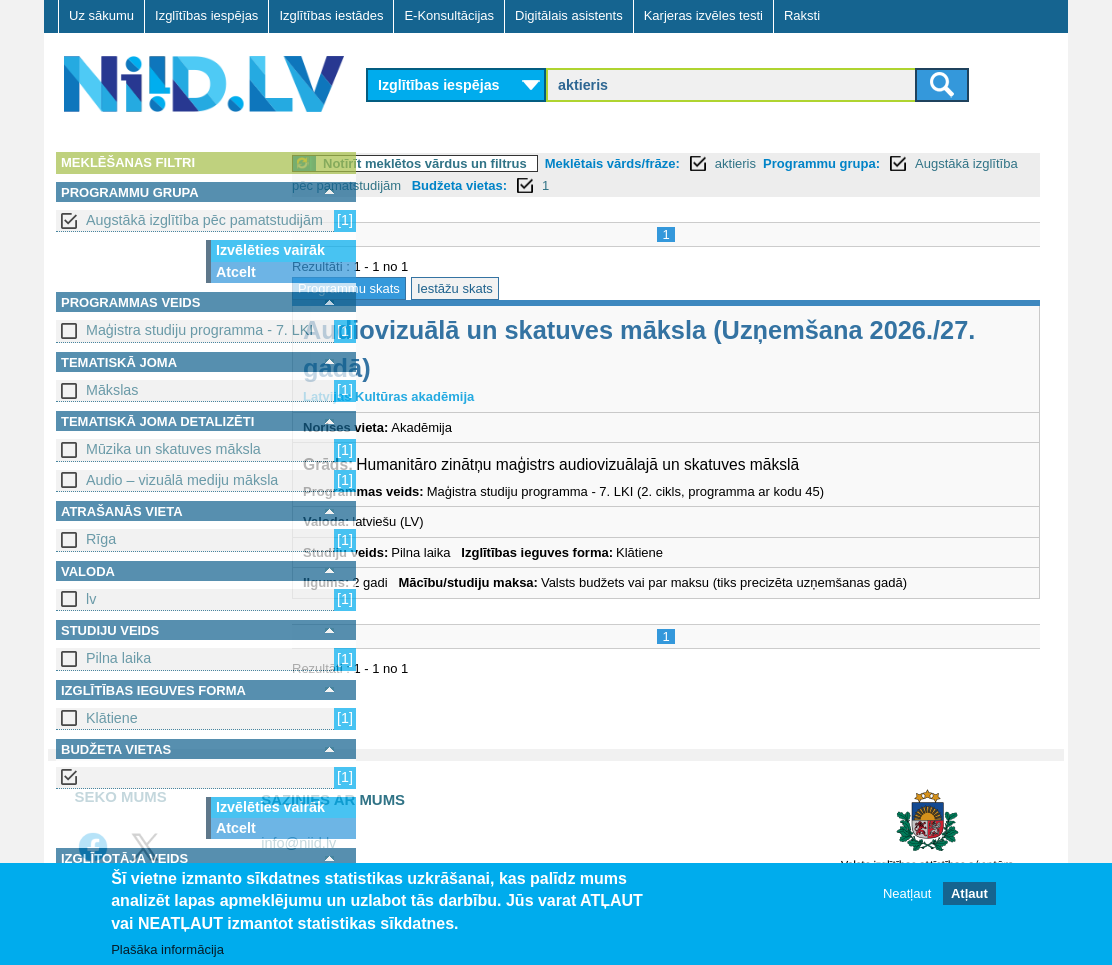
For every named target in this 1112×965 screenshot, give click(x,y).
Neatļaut (907, 894)
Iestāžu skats (535, 288)
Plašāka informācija (167, 950)
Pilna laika (118, 658)
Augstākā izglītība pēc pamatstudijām (204, 220)
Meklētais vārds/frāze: (692, 163)
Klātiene (112, 718)
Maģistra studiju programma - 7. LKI (199, 330)
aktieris (815, 163)
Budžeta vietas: (720, 185)
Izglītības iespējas (206, 15)
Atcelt (236, 272)
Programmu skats (429, 288)
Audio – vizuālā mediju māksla (182, 480)
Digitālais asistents (569, 15)
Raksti (802, 15)
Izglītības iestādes (331, 15)
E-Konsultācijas (449, 15)
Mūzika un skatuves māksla (173, 449)
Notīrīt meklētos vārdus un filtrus (505, 163)
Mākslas (112, 390)
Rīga (101, 539)
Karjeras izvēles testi (703, 15)
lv (91, 599)
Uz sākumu (101, 15)
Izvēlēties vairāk (270, 250)
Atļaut (969, 894)
